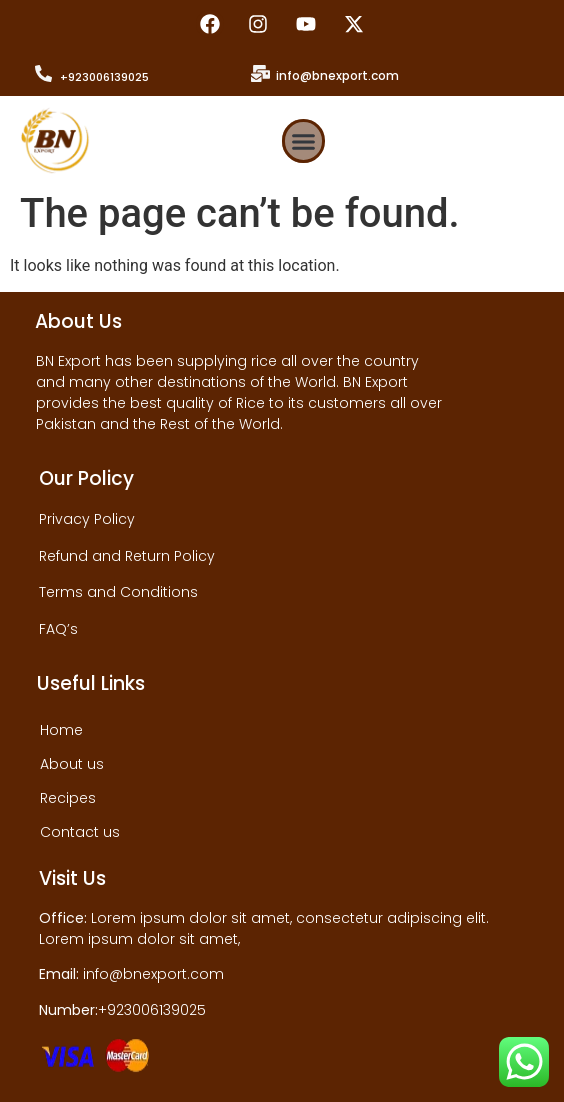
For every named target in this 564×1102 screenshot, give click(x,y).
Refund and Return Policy (127, 556)
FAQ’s (58, 629)
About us (72, 764)
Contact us (80, 832)
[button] (304, 141)
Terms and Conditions (118, 592)
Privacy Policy (87, 519)
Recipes (68, 798)
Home (61, 730)
